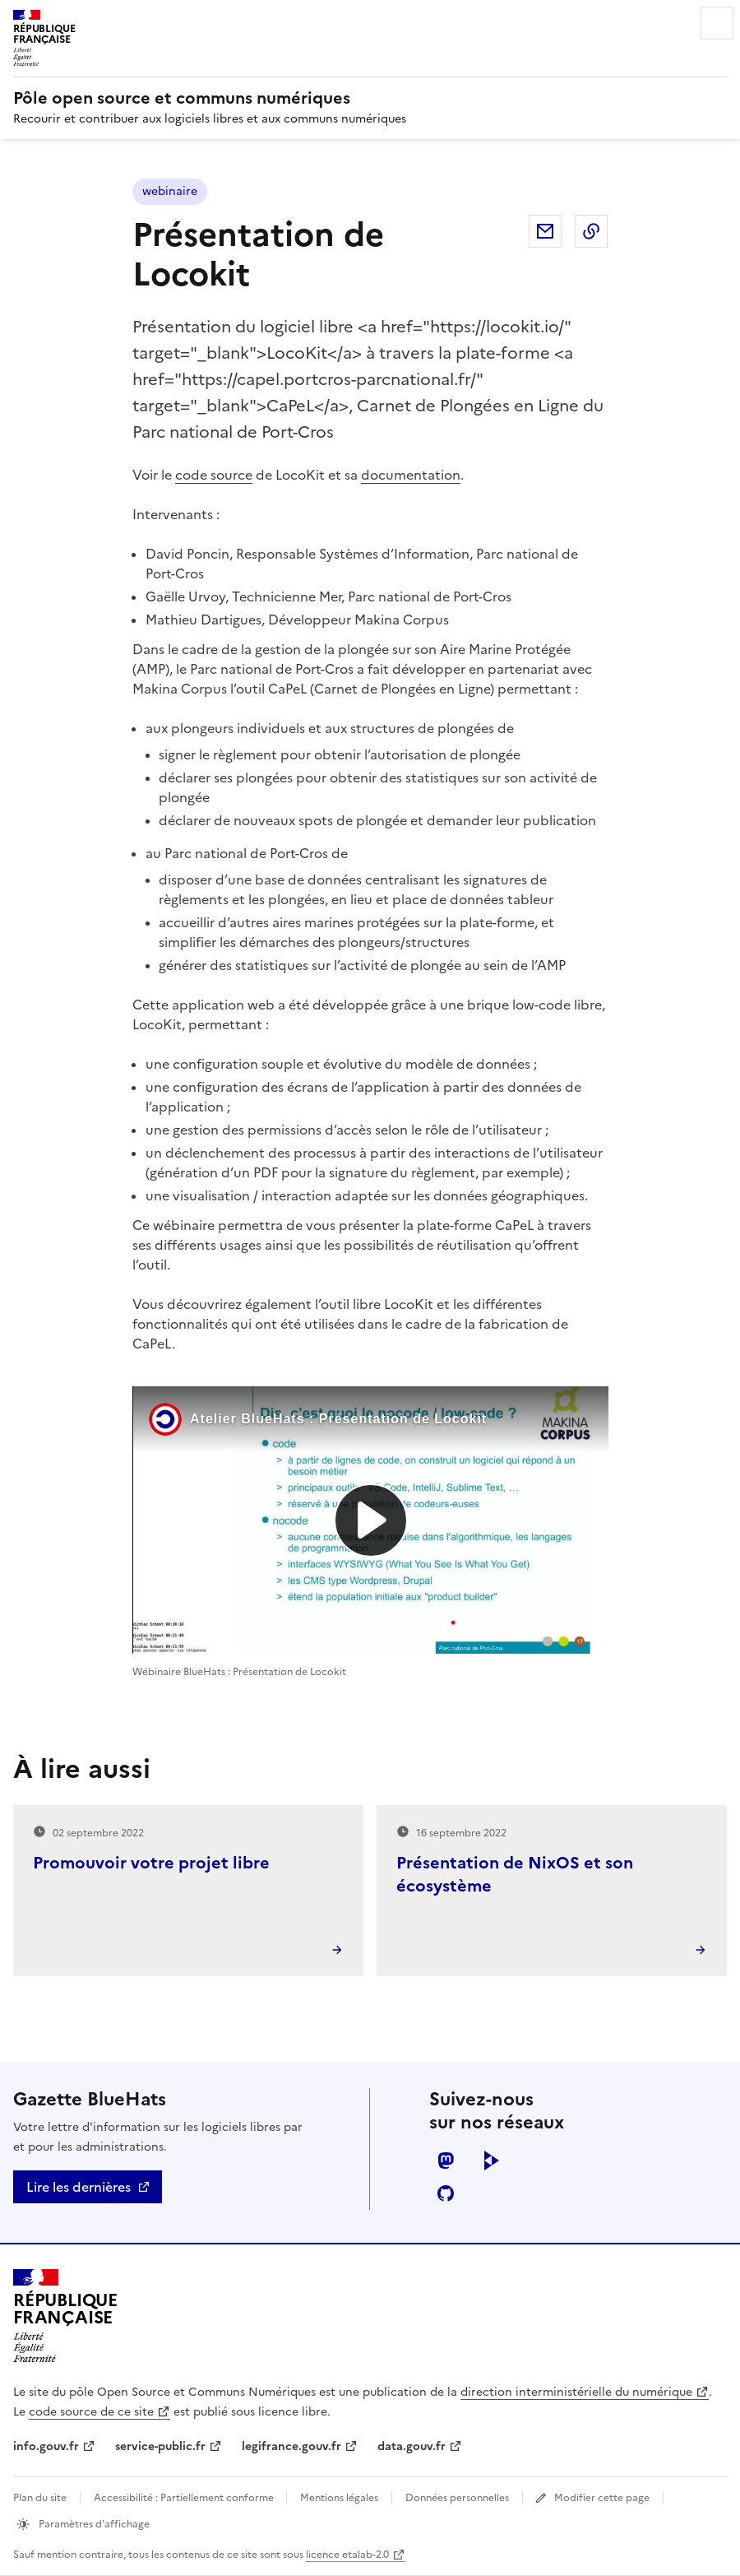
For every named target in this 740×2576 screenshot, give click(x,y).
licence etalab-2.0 (347, 2554)
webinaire (169, 191)
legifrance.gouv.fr (291, 2446)
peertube (491, 2160)
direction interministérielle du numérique (576, 2392)
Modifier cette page (602, 2497)
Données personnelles (457, 2497)
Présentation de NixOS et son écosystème (514, 1874)
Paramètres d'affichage (93, 2524)
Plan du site (40, 2497)
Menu (717, 23)
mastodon (445, 2160)
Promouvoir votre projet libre (151, 1862)
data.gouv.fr (411, 2446)
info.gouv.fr (46, 2446)
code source (213, 475)
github (445, 2193)
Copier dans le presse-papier (591, 231)
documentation (410, 475)
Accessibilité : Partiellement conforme (185, 2497)
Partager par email (545, 231)
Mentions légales (339, 2497)
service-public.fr (160, 2446)
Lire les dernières (78, 2187)
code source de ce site (91, 2412)
